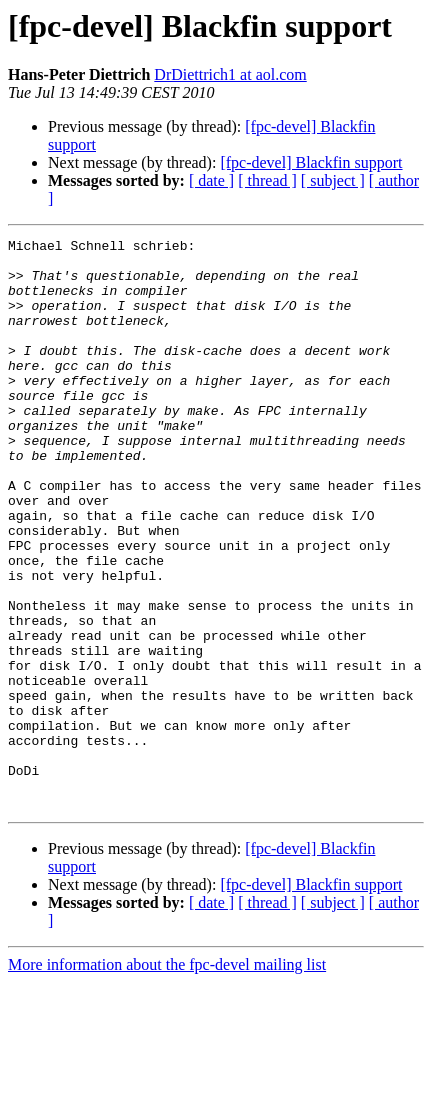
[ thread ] (267, 180)
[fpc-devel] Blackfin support (311, 162)
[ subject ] (333, 180)
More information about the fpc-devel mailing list (167, 1078)
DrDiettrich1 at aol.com (230, 74)
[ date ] (211, 180)
